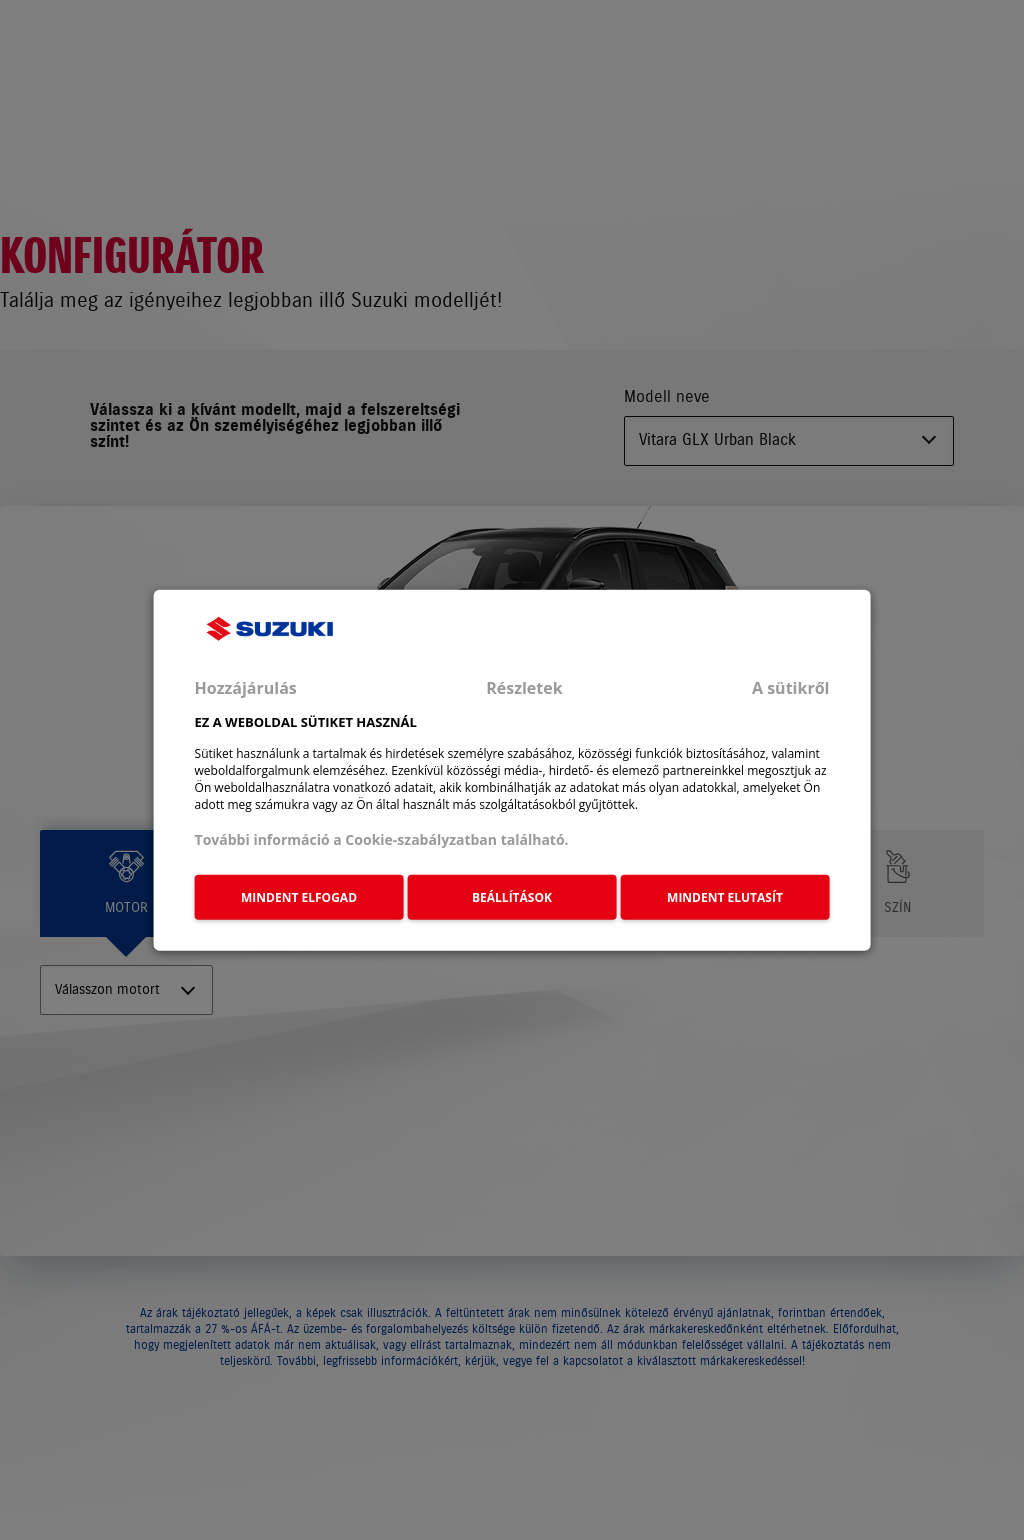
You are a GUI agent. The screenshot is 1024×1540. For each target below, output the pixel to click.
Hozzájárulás (246, 688)
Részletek (524, 688)
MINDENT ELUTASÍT (725, 897)
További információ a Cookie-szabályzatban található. (382, 838)
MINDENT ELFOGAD (299, 897)
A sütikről (790, 688)
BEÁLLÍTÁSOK (512, 897)
